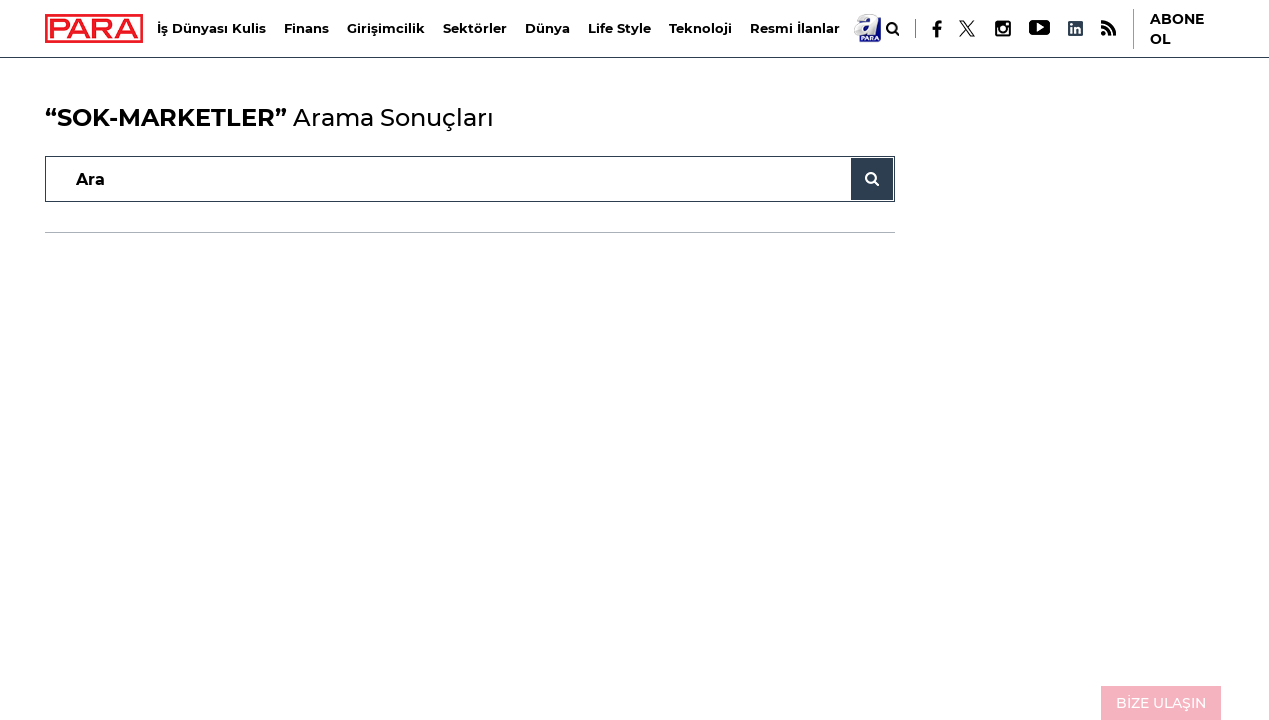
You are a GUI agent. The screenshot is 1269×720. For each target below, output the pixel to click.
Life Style (619, 28)
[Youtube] (1038, 28)
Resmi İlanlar (795, 28)
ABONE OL (1177, 29)
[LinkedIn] (1075, 28)
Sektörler (475, 28)
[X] (968, 29)
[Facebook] (937, 29)
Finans (306, 28)
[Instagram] (1002, 28)
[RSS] (1108, 28)
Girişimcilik (386, 28)
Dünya (547, 28)
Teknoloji (700, 28)
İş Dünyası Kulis (211, 28)
